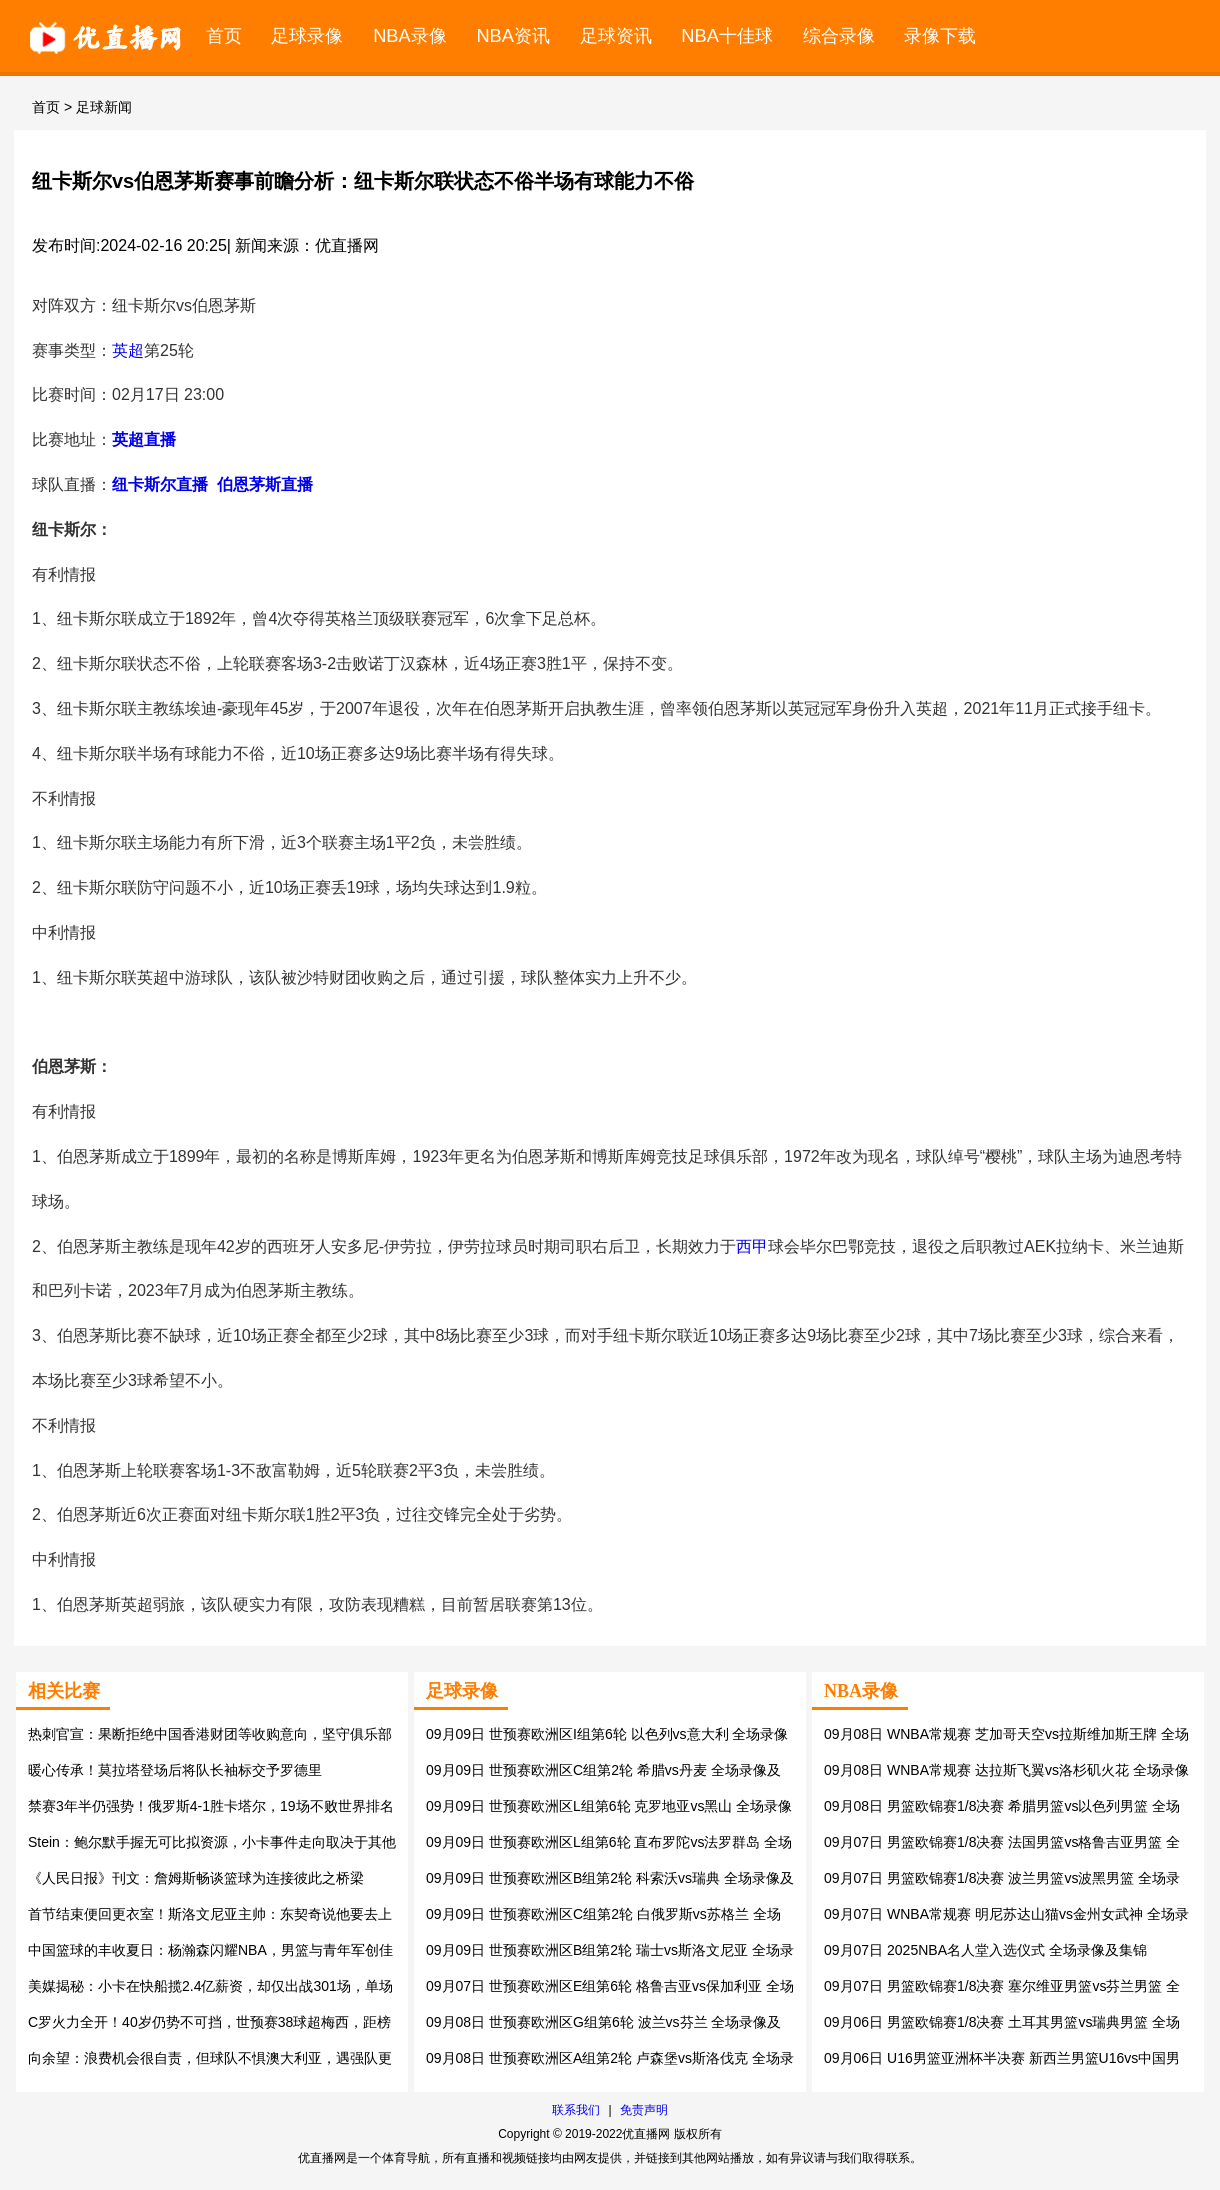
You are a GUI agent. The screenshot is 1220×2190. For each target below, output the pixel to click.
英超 (128, 350)
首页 (224, 35)
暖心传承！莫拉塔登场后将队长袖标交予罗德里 (175, 1770)
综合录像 (839, 35)
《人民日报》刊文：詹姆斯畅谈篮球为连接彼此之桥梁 (196, 1878)
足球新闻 (104, 107)
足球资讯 (616, 35)
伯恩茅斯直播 (265, 484)
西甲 (752, 1246)
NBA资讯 (513, 35)
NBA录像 (410, 35)
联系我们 (576, 2110)
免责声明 (644, 2110)
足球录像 (307, 35)
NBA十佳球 (727, 35)
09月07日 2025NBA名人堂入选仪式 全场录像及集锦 (985, 1950)
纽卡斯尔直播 (160, 484)
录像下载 (940, 35)
